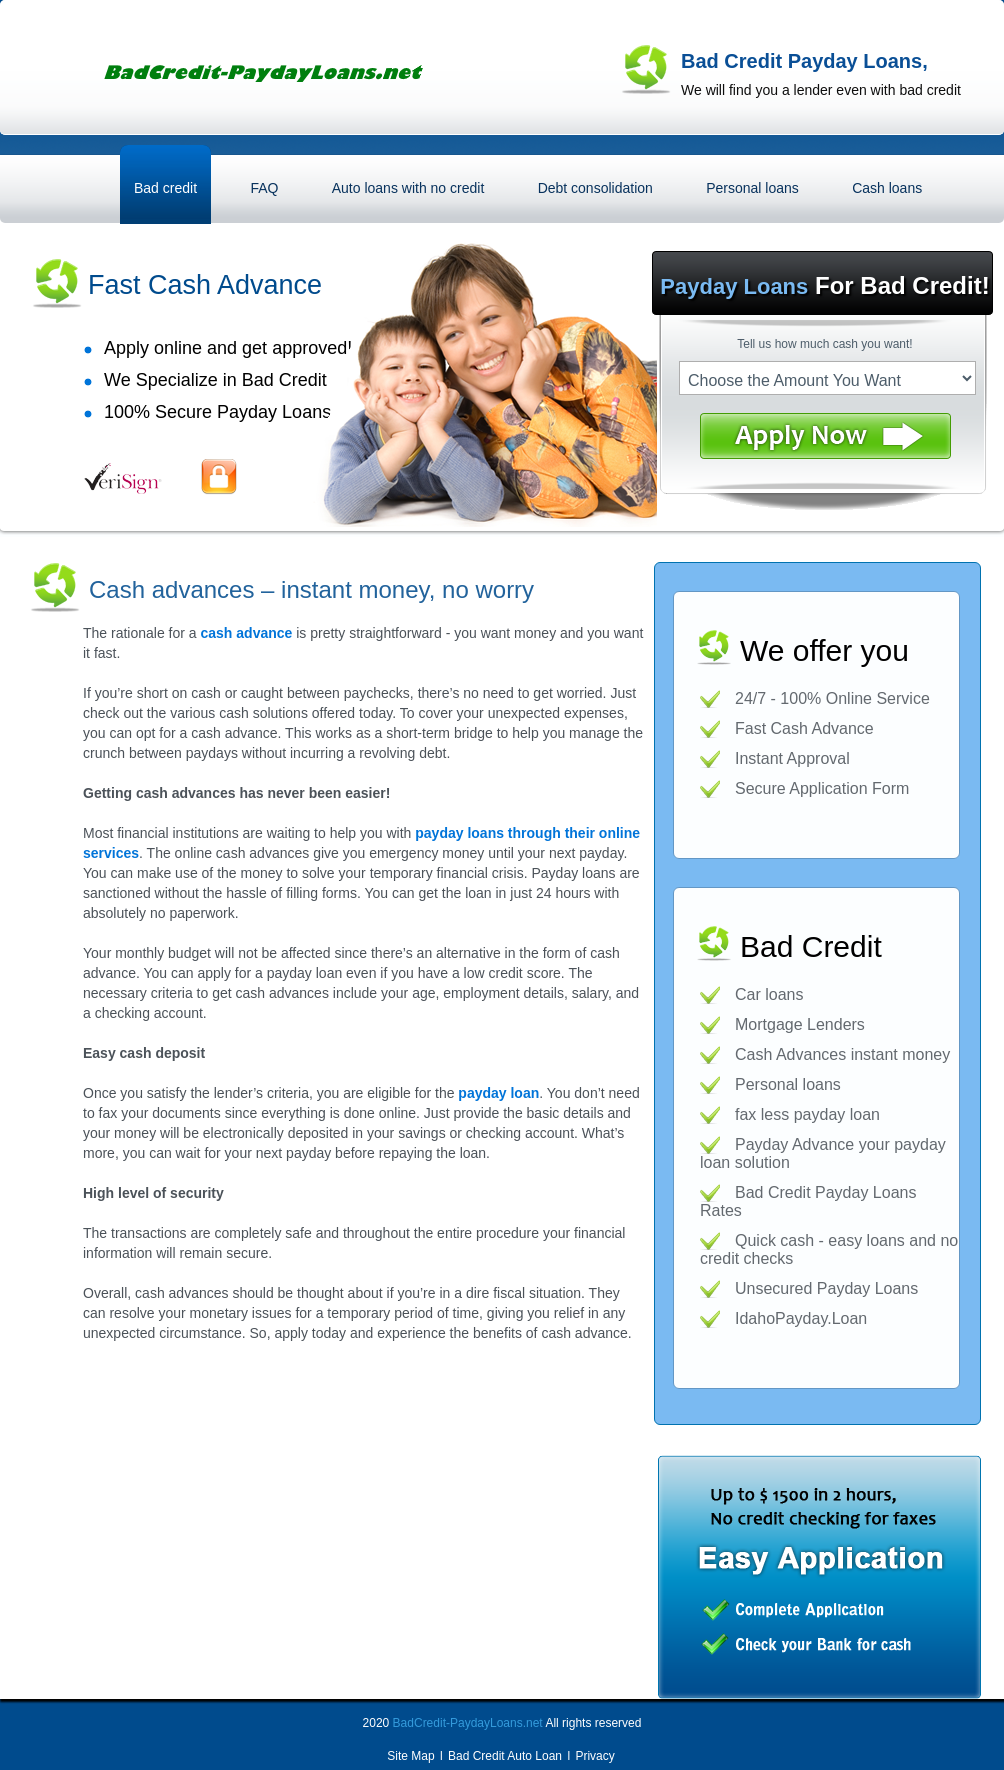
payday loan (498, 1093)
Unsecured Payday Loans (826, 1288)
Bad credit (165, 188)
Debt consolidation (595, 188)
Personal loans (752, 188)
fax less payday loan (807, 1114)
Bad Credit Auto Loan (505, 1756)
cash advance (247, 633)
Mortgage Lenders (800, 1024)
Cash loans (887, 188)
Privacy (594, 1756)
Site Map (410, 1756)
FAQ (264, 188)
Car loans (769, 994)
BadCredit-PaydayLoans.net (468, 1723)
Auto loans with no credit (408, 188)
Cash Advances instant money (842, 1054)
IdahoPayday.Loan (801, 1318)
